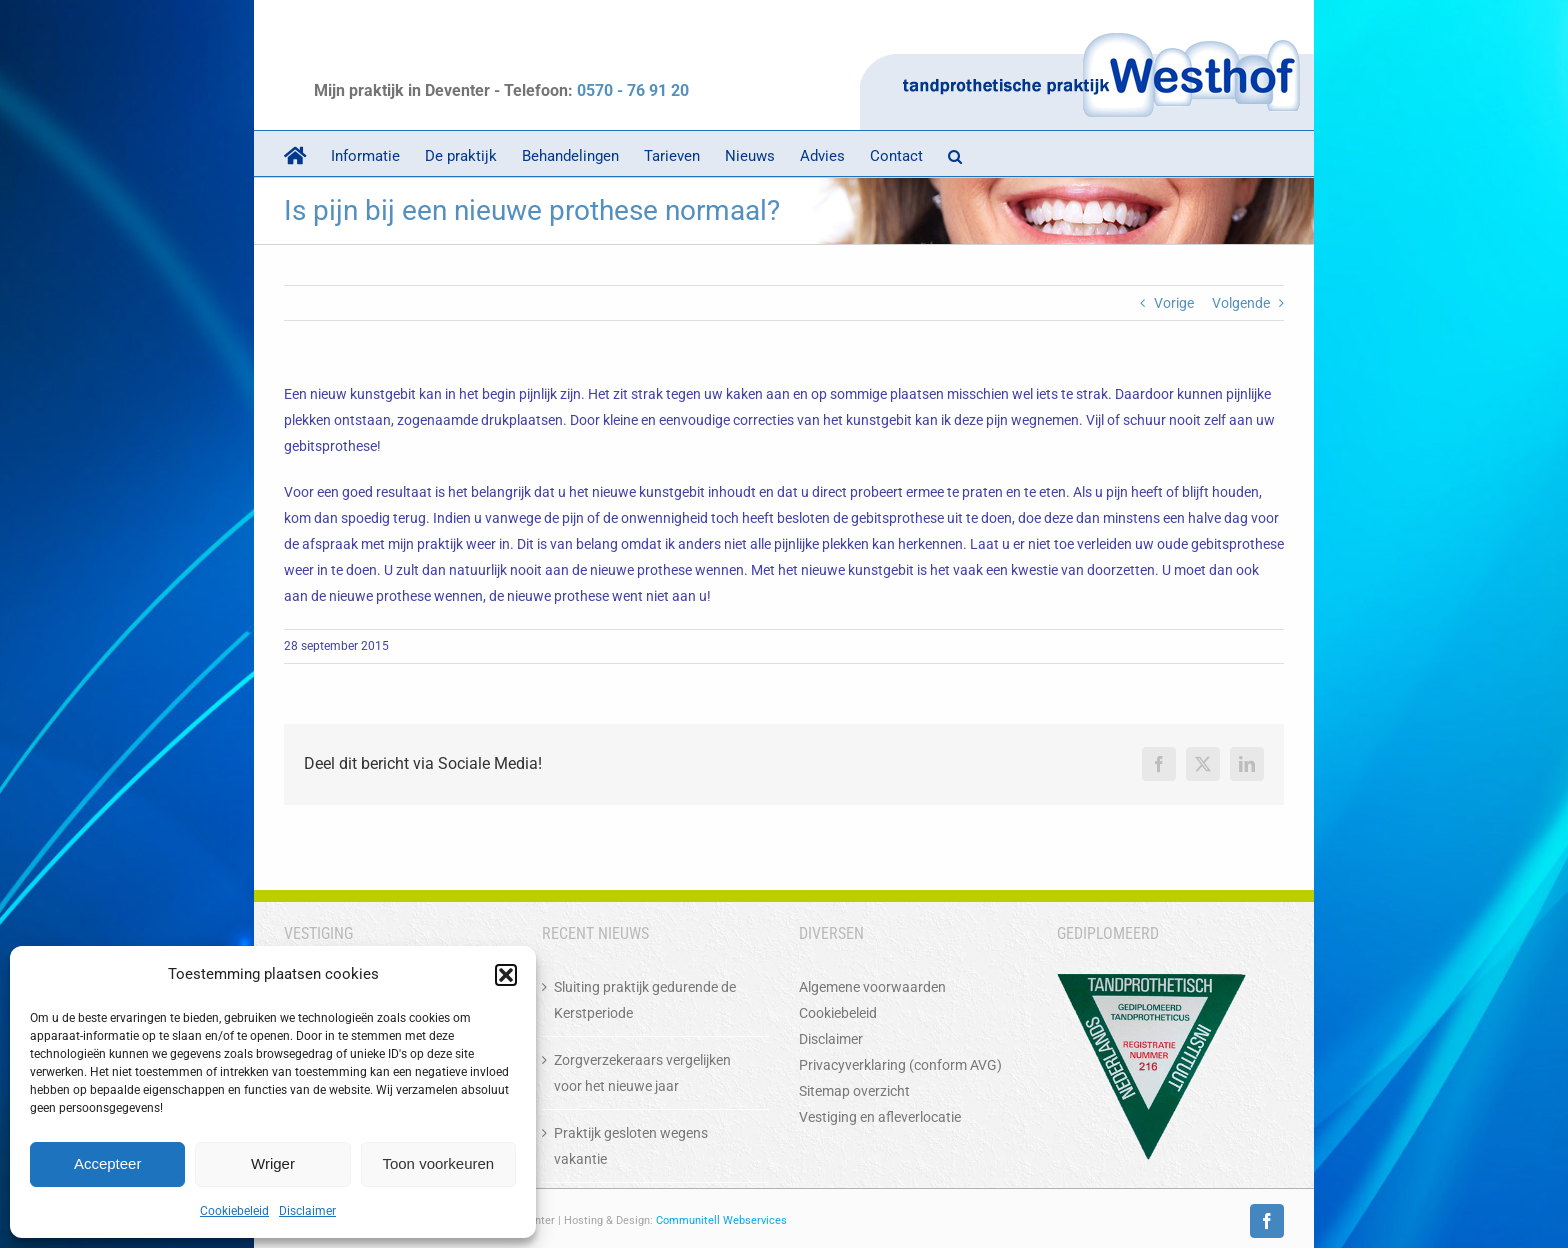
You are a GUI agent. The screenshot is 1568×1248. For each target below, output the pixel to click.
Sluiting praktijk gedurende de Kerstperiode (645, 1000)
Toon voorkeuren (438, 1163)
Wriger (273, 1163)
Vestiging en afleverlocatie (880, 1117)
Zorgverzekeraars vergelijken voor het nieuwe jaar (642, 1073)
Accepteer (108, 1163)
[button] (506, 975)
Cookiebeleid (234, 1211)
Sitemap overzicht (854, 1091)
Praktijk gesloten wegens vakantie (631, 1146)
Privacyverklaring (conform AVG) (900, 1065)
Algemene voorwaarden (872, 987)
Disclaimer (307, 1211)
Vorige (1174, 303)
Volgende (1241, 303)
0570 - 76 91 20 (633, 90)
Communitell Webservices (721, 1220)
